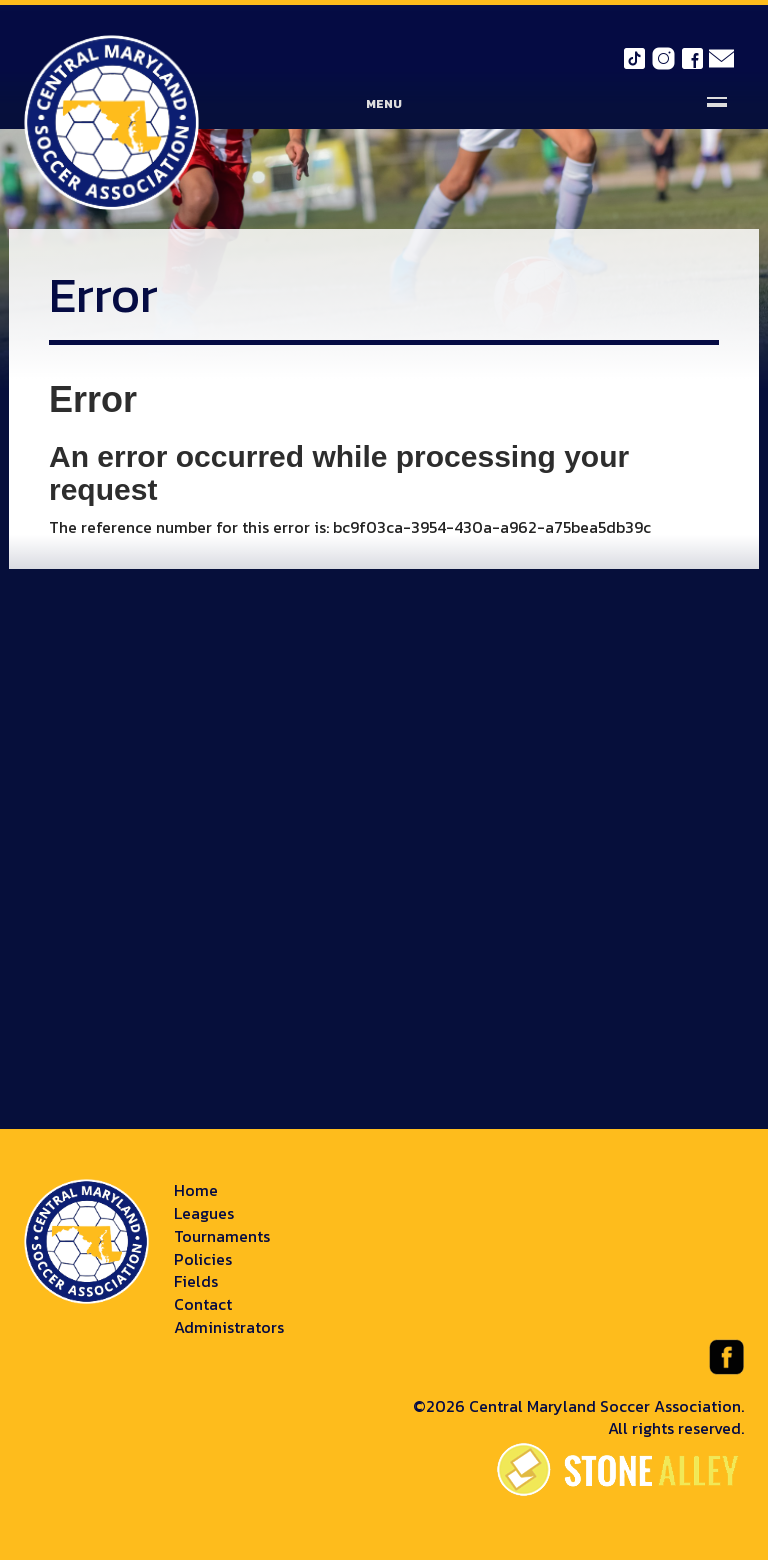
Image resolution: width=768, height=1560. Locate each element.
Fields (196, 1281)
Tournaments (222, 1236)
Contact (203, 1304)
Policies (203, 1259)
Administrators (229, 1327)
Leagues (204, 1213)
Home (196, 1190)
